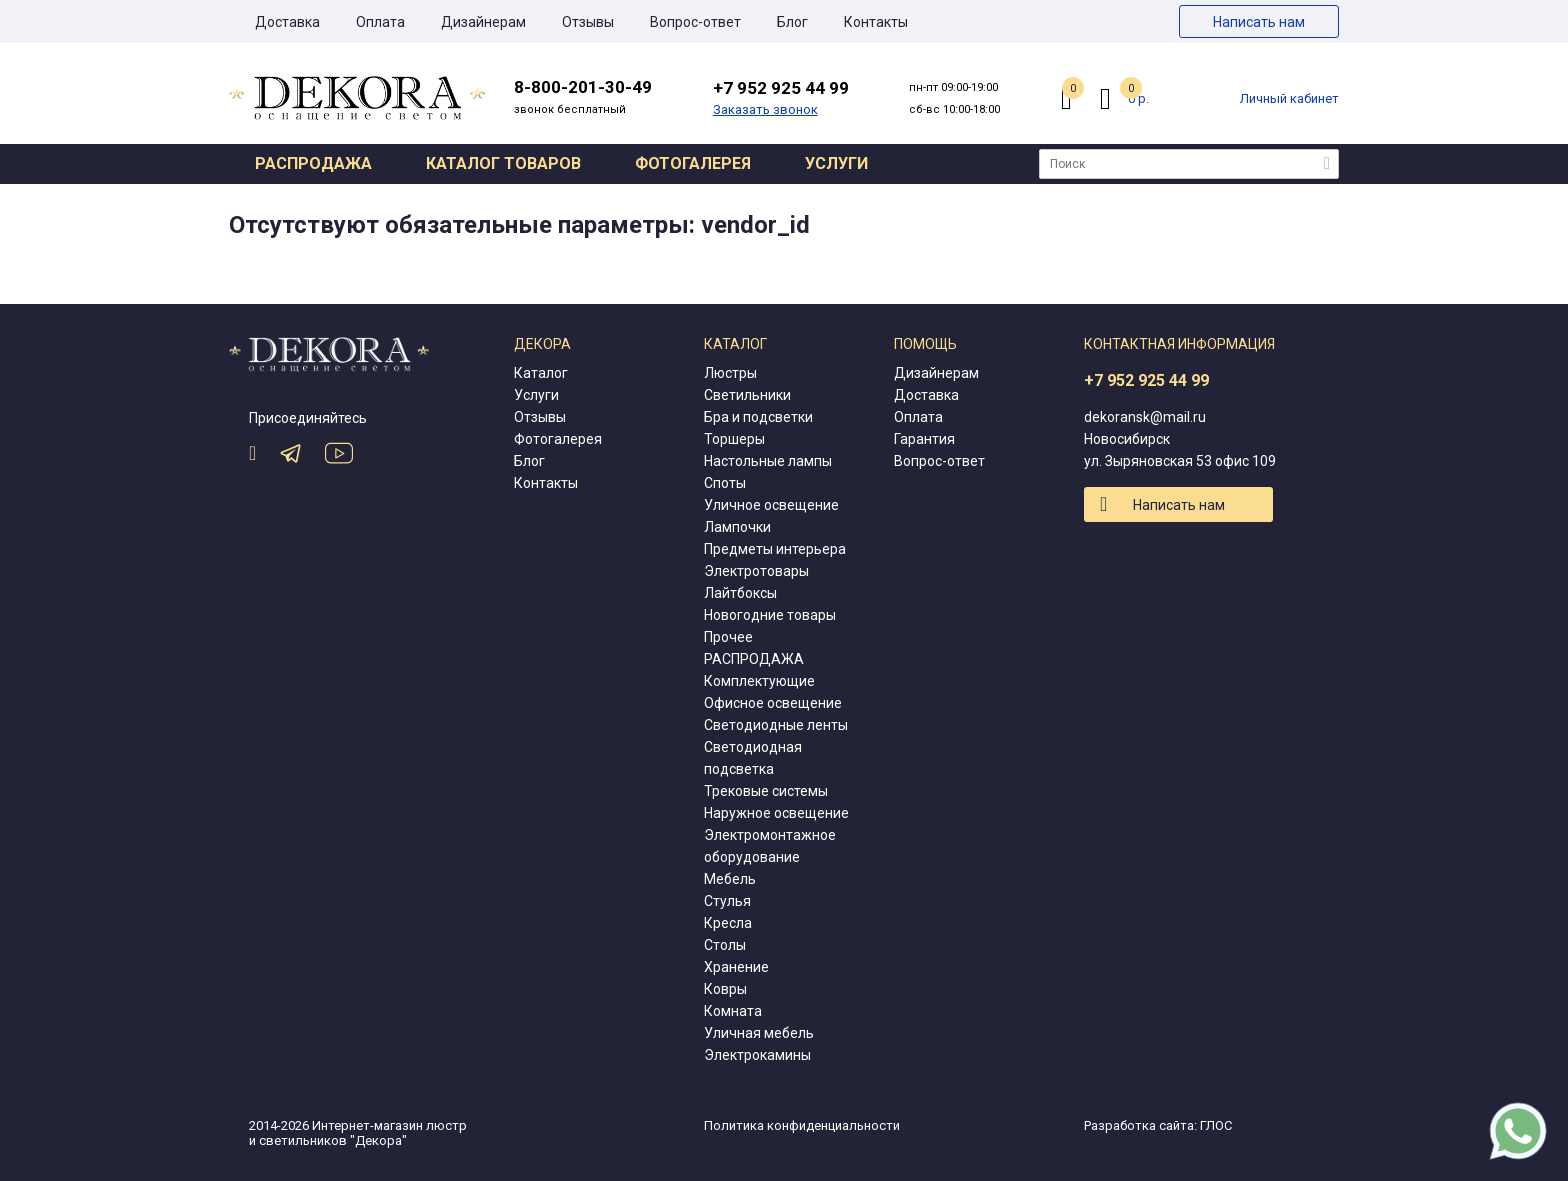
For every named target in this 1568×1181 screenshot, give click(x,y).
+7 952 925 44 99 (1146, 380)
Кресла (728, 923)
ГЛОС (1216, 1125)
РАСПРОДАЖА (754, 659)
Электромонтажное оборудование (770, 846)
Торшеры (734, 439)
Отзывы (588, 22)
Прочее (728, 637)
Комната (733, 1011)
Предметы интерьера (775, 549)
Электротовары (756, 571)
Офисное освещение (773, 703)
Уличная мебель (759, 1033)
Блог (792, 22)
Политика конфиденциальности (802, 1125)
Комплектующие (759, 681)
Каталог (541, 373)
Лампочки (737, 527)
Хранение (736, 967)
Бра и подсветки (758, 417)
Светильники (747, 395)
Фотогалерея (693, 163)
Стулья (727, 901)
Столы (725, 945)
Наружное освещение (776, 813)
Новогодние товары (770, 615)
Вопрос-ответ (695, 22)
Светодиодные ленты (776, 725)
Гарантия (924, 439)
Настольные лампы (768, 461)
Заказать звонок (765, 109)
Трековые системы (766, 791)
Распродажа (313, 163)
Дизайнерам (483, 22)
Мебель (730, 879)
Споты (725, 483)
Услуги (836, 163)
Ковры (725, 989)
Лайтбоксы (740, 593)
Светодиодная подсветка (753, 758)
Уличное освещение (771, 505)
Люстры (730, 373)
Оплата (380, 22)
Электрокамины (757, 1055)
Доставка (287, 22)
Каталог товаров (503, 163)
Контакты (876, 22)
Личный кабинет (1289, 98)
